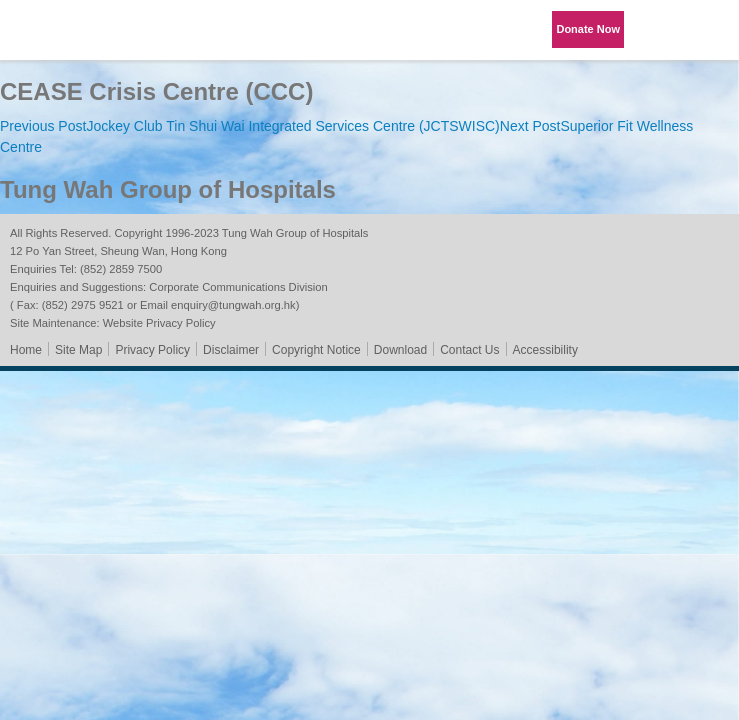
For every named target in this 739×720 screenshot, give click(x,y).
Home (26, 350)
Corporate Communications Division (238, 287)
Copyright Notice (316, 350)
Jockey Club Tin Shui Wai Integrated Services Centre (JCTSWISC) (250, 126)
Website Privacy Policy (159, 323)
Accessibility (545, 350)
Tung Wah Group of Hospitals (72, 36)
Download (400, 350)
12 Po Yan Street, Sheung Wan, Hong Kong (118, 251)
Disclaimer (231, 350)
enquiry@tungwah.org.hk (233, 305)
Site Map (78, 350)
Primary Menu (709, 30)
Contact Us (469, 350)
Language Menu (659, 30)
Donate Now (588, 29)
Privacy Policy (152, 350)
